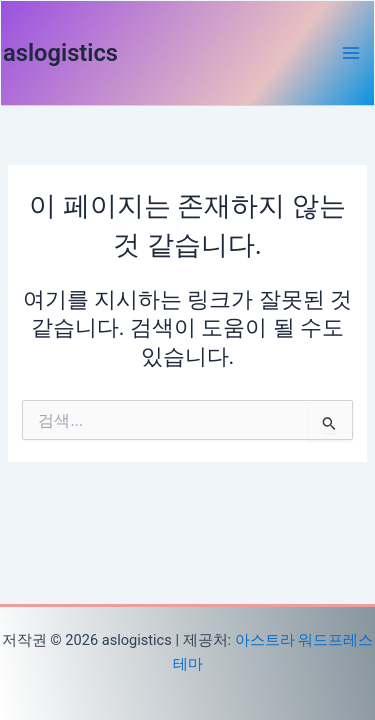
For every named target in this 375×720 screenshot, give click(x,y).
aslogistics (60, 53)
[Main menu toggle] (351, 53)
